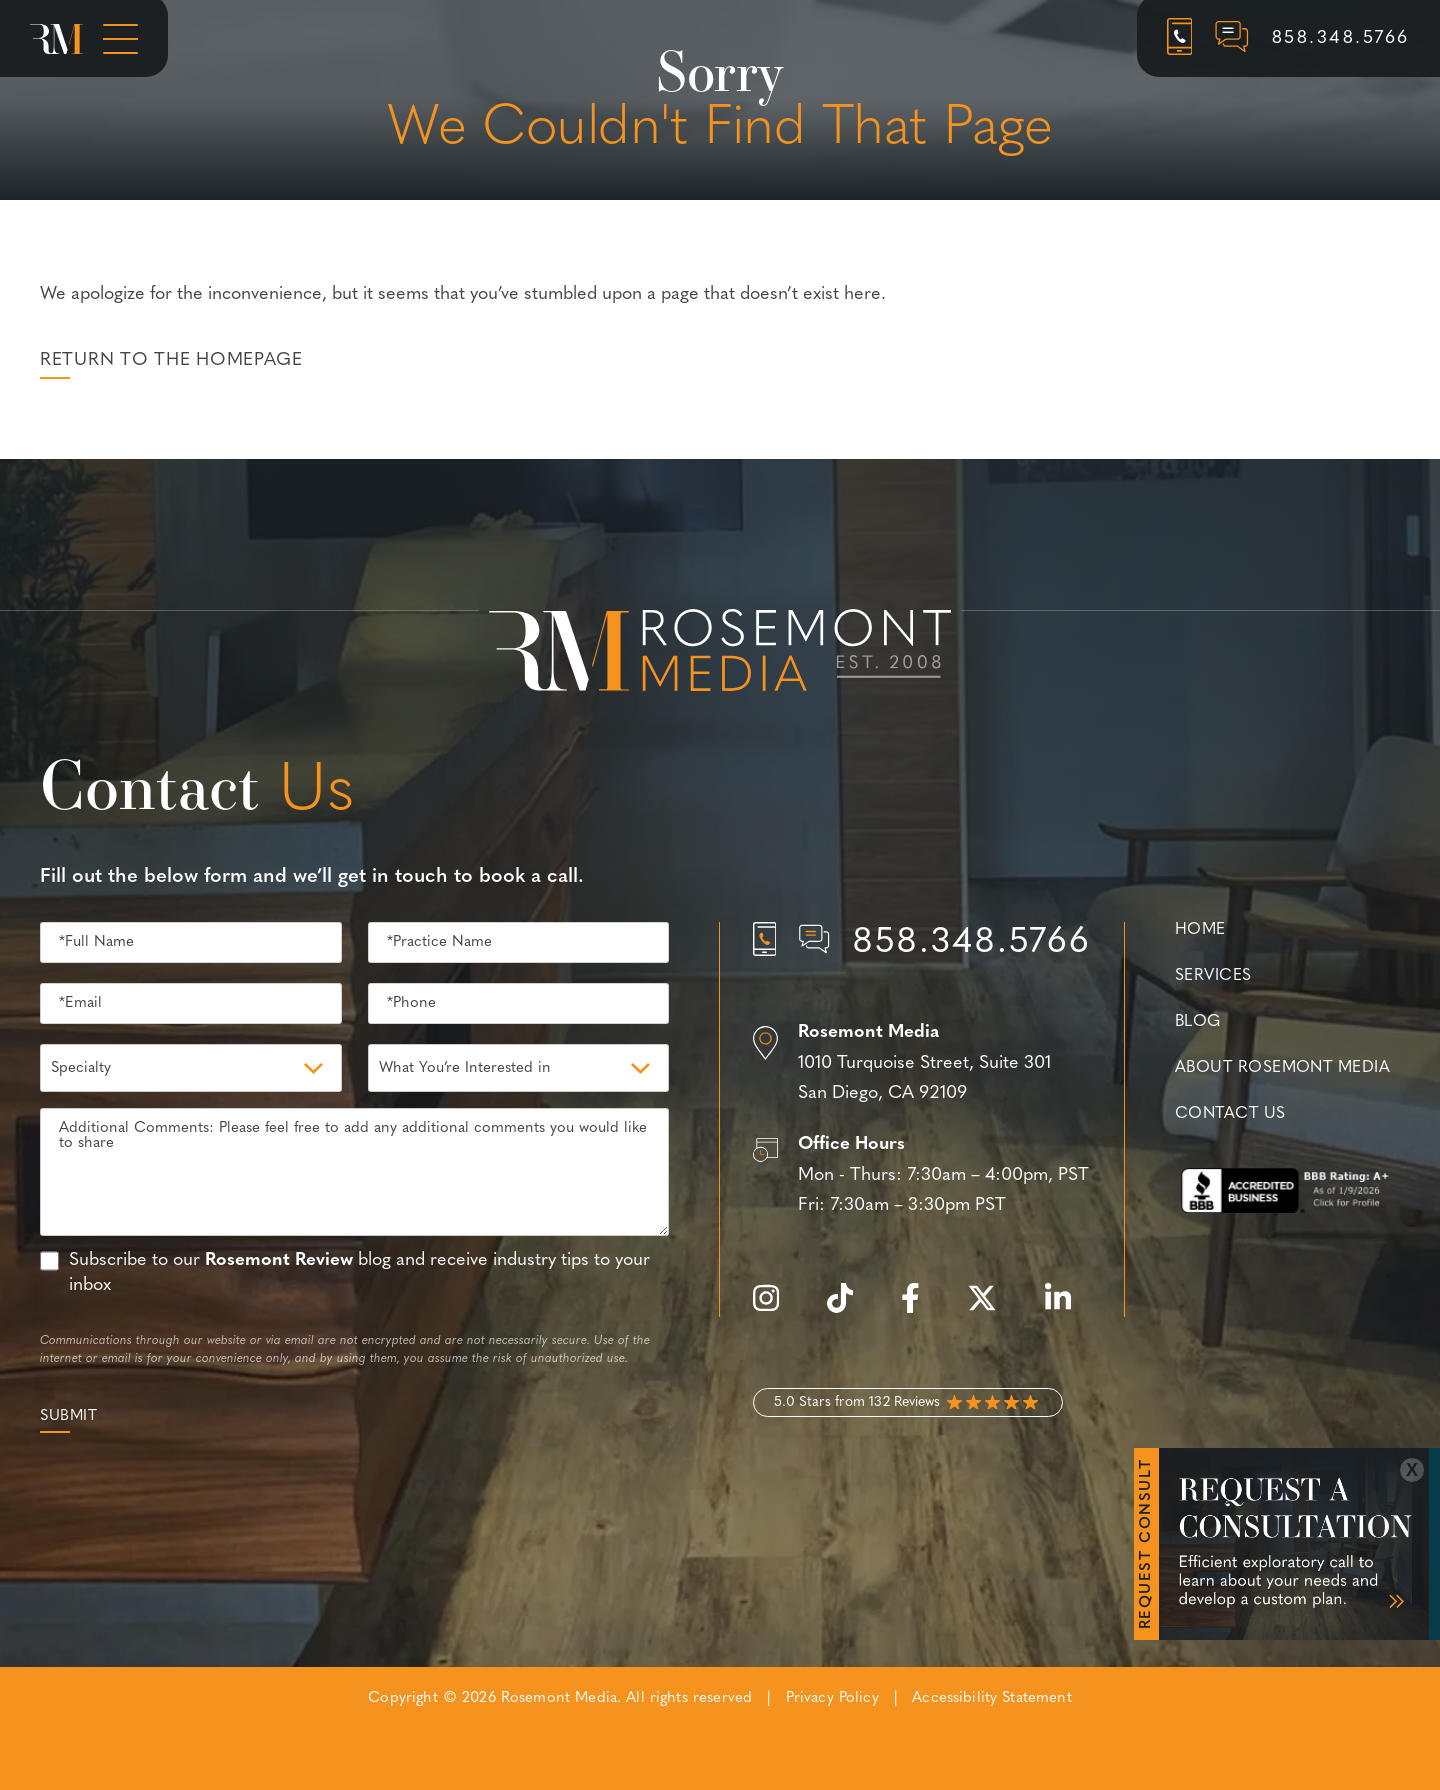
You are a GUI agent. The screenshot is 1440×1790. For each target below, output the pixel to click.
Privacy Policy (832, 1698)
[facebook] (920, 1309)
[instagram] (776, 1309)
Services (1213, 976)
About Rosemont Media (1282, 1068)
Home (1200, 930)
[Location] (922, 1064)
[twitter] (992, 1309)
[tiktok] (850, 1309)
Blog (1198, 1022)
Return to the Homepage (171, 360)
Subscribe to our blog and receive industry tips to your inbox (359, 1273)
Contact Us (1230, 1114)
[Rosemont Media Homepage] (56, 39)
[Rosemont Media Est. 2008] (720, 654)
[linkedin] (1068, 1309)
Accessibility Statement (991, 1698)
